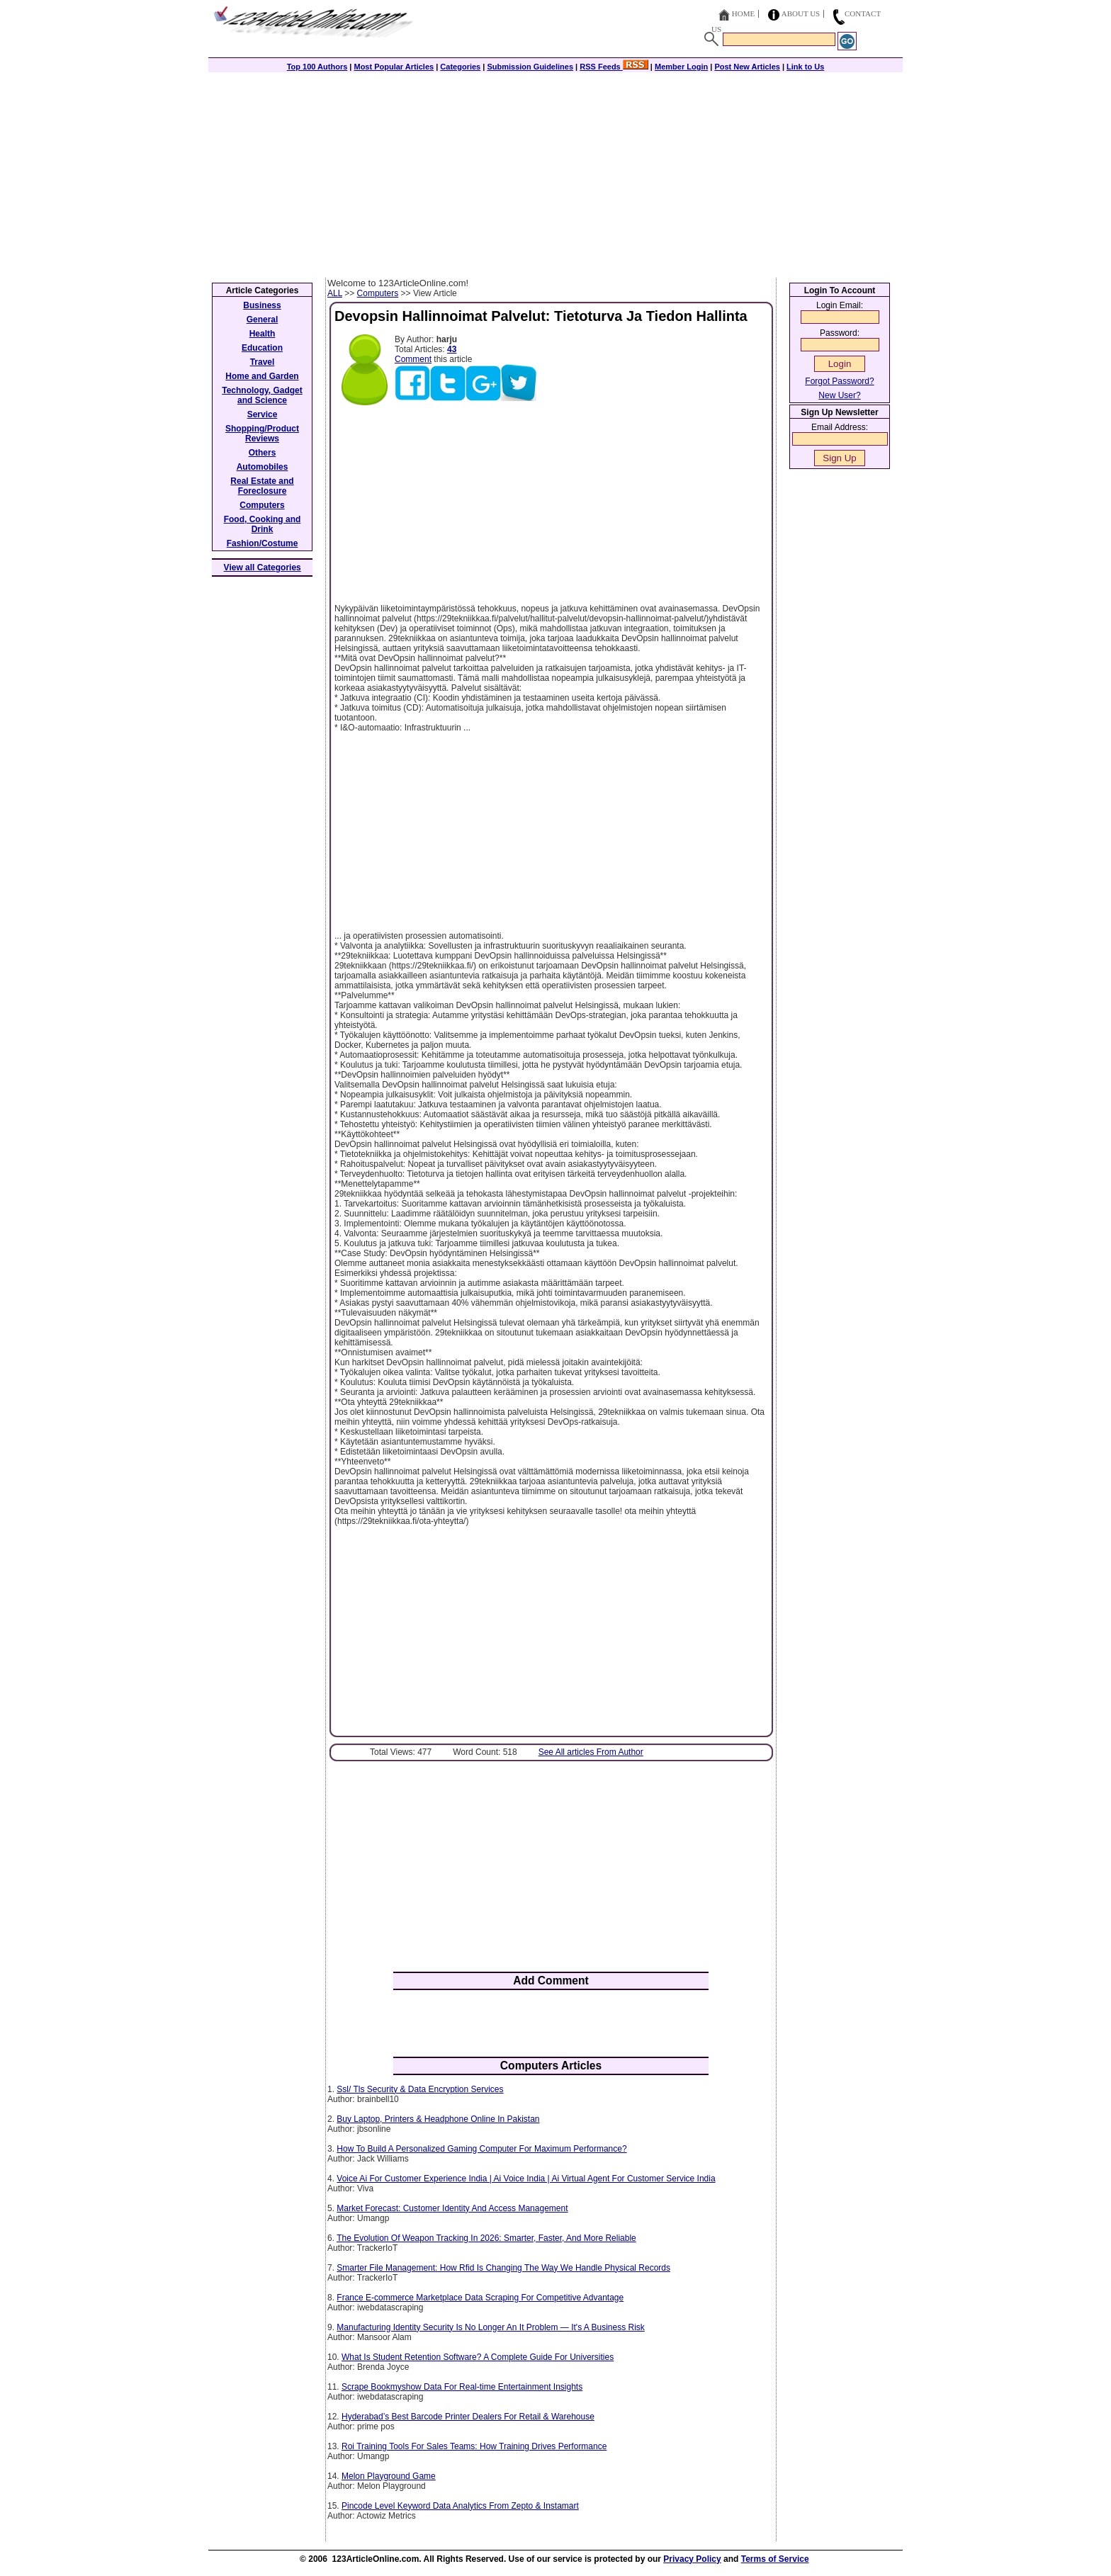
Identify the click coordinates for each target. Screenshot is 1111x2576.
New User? (839, 395)
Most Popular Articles (394, 66)
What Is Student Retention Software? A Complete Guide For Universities (478, 2357)
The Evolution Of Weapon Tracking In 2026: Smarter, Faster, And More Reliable (486, 2238)
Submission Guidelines (530, 66)
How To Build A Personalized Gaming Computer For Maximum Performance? (481, 2149)
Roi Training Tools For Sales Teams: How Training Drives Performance (474, 2446)
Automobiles (262, 467)
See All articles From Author (590, 1752)
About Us (801, 13)
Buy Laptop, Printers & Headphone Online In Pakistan (438, 2119)
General (262, 319)
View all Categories (262, 567)
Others (262, 453)
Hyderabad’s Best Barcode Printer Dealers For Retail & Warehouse (468, 2417)
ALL (334, 293)
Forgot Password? (839, 381)
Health (262, 334)
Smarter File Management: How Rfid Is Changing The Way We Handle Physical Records (503, 2268)
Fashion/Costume (262, 543)
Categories (460, 66)
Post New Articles (747, 66)
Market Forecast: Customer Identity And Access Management (452, 2208)
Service (262, 414)
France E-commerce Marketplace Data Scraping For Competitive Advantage (480, 2298)
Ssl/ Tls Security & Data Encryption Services (420, 2089)
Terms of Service (775, 2559)
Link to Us (805, 66)
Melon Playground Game (389, 2476)
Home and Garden (261, 376)
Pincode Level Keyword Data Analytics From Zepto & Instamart (460, 2506)
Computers (378, 293)
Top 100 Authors (317, 66)
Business (262, 305)
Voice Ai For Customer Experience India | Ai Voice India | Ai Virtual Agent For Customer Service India (526, 2179)
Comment (413, 359)
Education (262, 348)
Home (743, 13)
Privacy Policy (692, 2559)
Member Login (681, 66)
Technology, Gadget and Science (262, 395)
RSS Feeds (614, 66)
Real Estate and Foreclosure (261, 486)
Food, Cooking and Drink (262, 524)
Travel (262, 362)
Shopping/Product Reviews (262, 434)
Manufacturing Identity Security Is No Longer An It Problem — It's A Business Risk (491, 2327)
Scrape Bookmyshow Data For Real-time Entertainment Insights (462, 2387)
